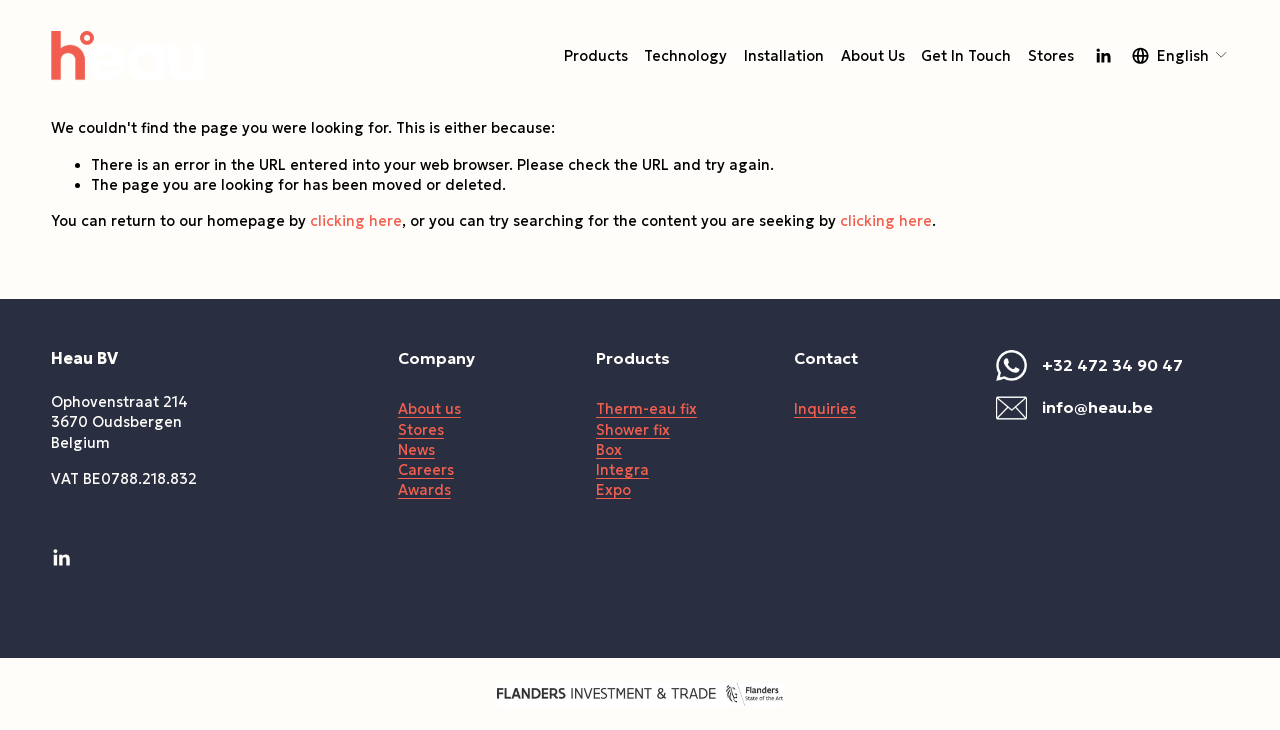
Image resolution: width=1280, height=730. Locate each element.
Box (609, 450)
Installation (784, 56)
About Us (873, 56)
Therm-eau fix (646, 409)
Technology (685, 56)
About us (429, 409)
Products (596, 56)
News (416, 450)
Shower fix (633, 430)
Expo (613, 490)
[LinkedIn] (1103, 56)
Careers (426, 470)
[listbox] (1180, 55)
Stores (1051, 56)
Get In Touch (966, 56)
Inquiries (825, 409)
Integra (622, 470)
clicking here (356, 221)
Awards (424, 490)
